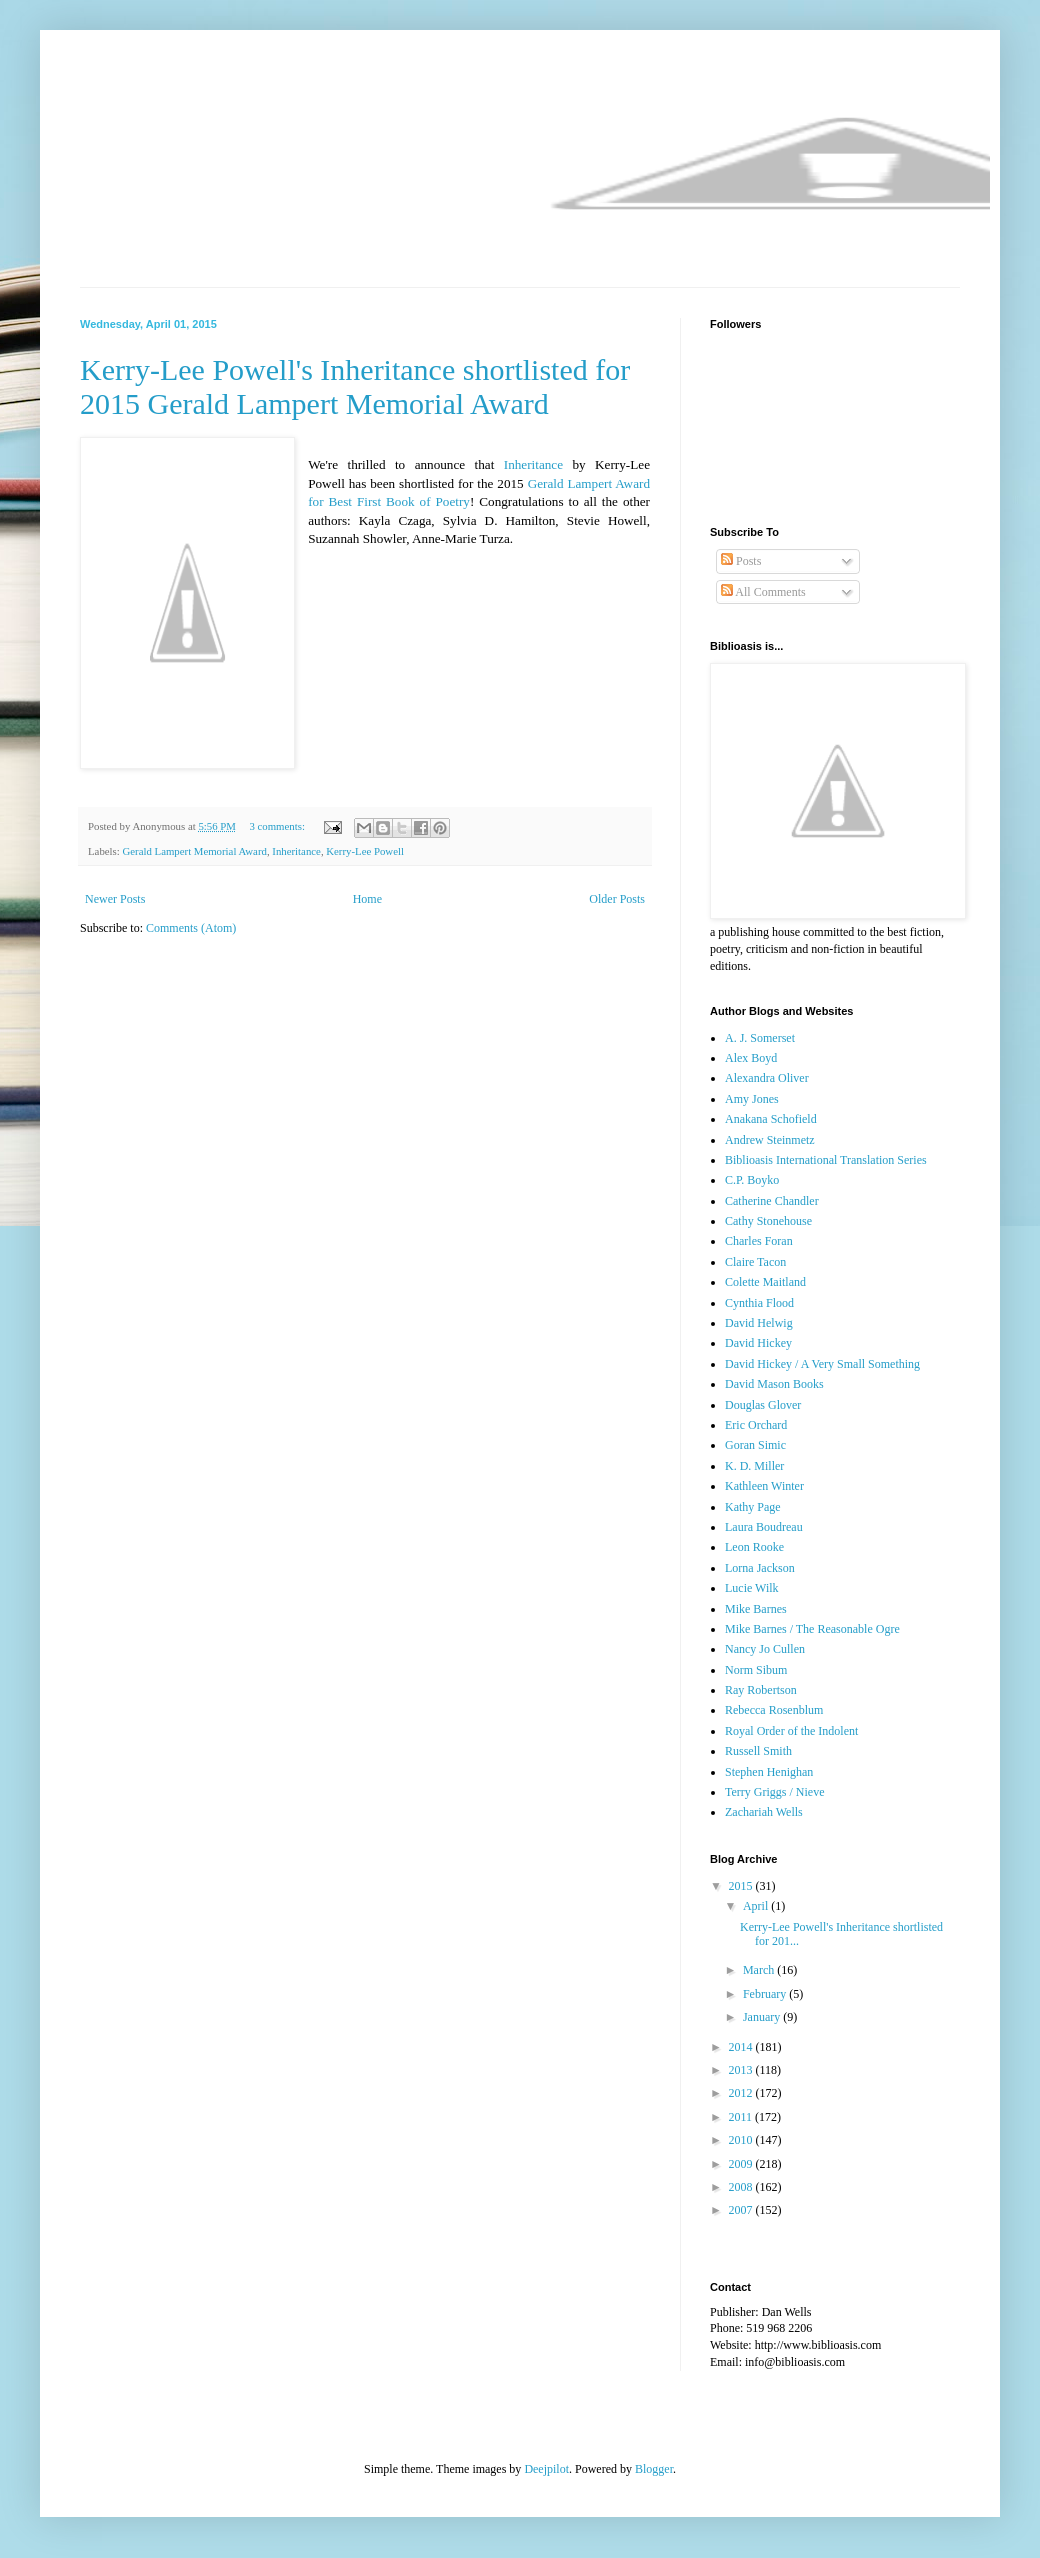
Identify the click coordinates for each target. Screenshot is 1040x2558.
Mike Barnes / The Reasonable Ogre (812, 1629)
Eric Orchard (756, 1425)
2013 (742, 2070)
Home (367, 899)
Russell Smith (758, 1751)
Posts (741, 561)
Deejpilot (546, 2469)
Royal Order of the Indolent (791, 1731)
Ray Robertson (761, 1690)
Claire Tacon (755, 1262)
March (760, 1970)
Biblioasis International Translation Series (826, 1160)
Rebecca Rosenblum (774, 1710)
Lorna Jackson (760, 1568)
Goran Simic (755, 1445)
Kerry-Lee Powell (365, 851)
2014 (742, 2047)
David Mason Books (774, 1384)
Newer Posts (115, 899)
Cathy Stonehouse (768, 1221)
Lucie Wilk (752, 1588)
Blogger (654, 2469)
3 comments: (278, 826)
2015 (742, 1886)
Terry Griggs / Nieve (774, 1792)
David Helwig (759, 1323)
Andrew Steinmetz (770, 1140)
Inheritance (533, 464)
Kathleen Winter (764, 1486)
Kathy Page (753, 1507)
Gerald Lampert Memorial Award (194, 851)
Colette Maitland (765, 1282)
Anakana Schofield (771, 1119)
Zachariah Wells (764, 1812)
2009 (742, 2164)
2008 (742, 2187)
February (766, 1994)
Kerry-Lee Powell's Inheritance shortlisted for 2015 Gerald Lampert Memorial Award (355, 386)
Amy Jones (752, 1099)
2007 (742, 2210)
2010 (742, 2140)
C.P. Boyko (752, 1180)
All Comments (763, 592)
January (763, 2017)
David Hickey (758, 1343)
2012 (742, 2093)
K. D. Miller (754, 1466)
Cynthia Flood (759, 1303)
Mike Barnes (756, 1609)
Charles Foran (759, 1241)
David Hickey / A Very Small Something (822, 1364)
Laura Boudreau (764, 1527)
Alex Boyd (751, 1058)
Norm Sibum (756, 1670)
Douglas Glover (763, 1405)
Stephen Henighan (769, 1772)
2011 (742, 2117)
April (757, 1906)
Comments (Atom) (191, 928)
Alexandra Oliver (767, 1078)
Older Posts (617, 899)
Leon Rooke (754, 1547)
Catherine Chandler (772, 1201)
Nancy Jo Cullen (765, 1649)
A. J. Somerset (760, 1038)
